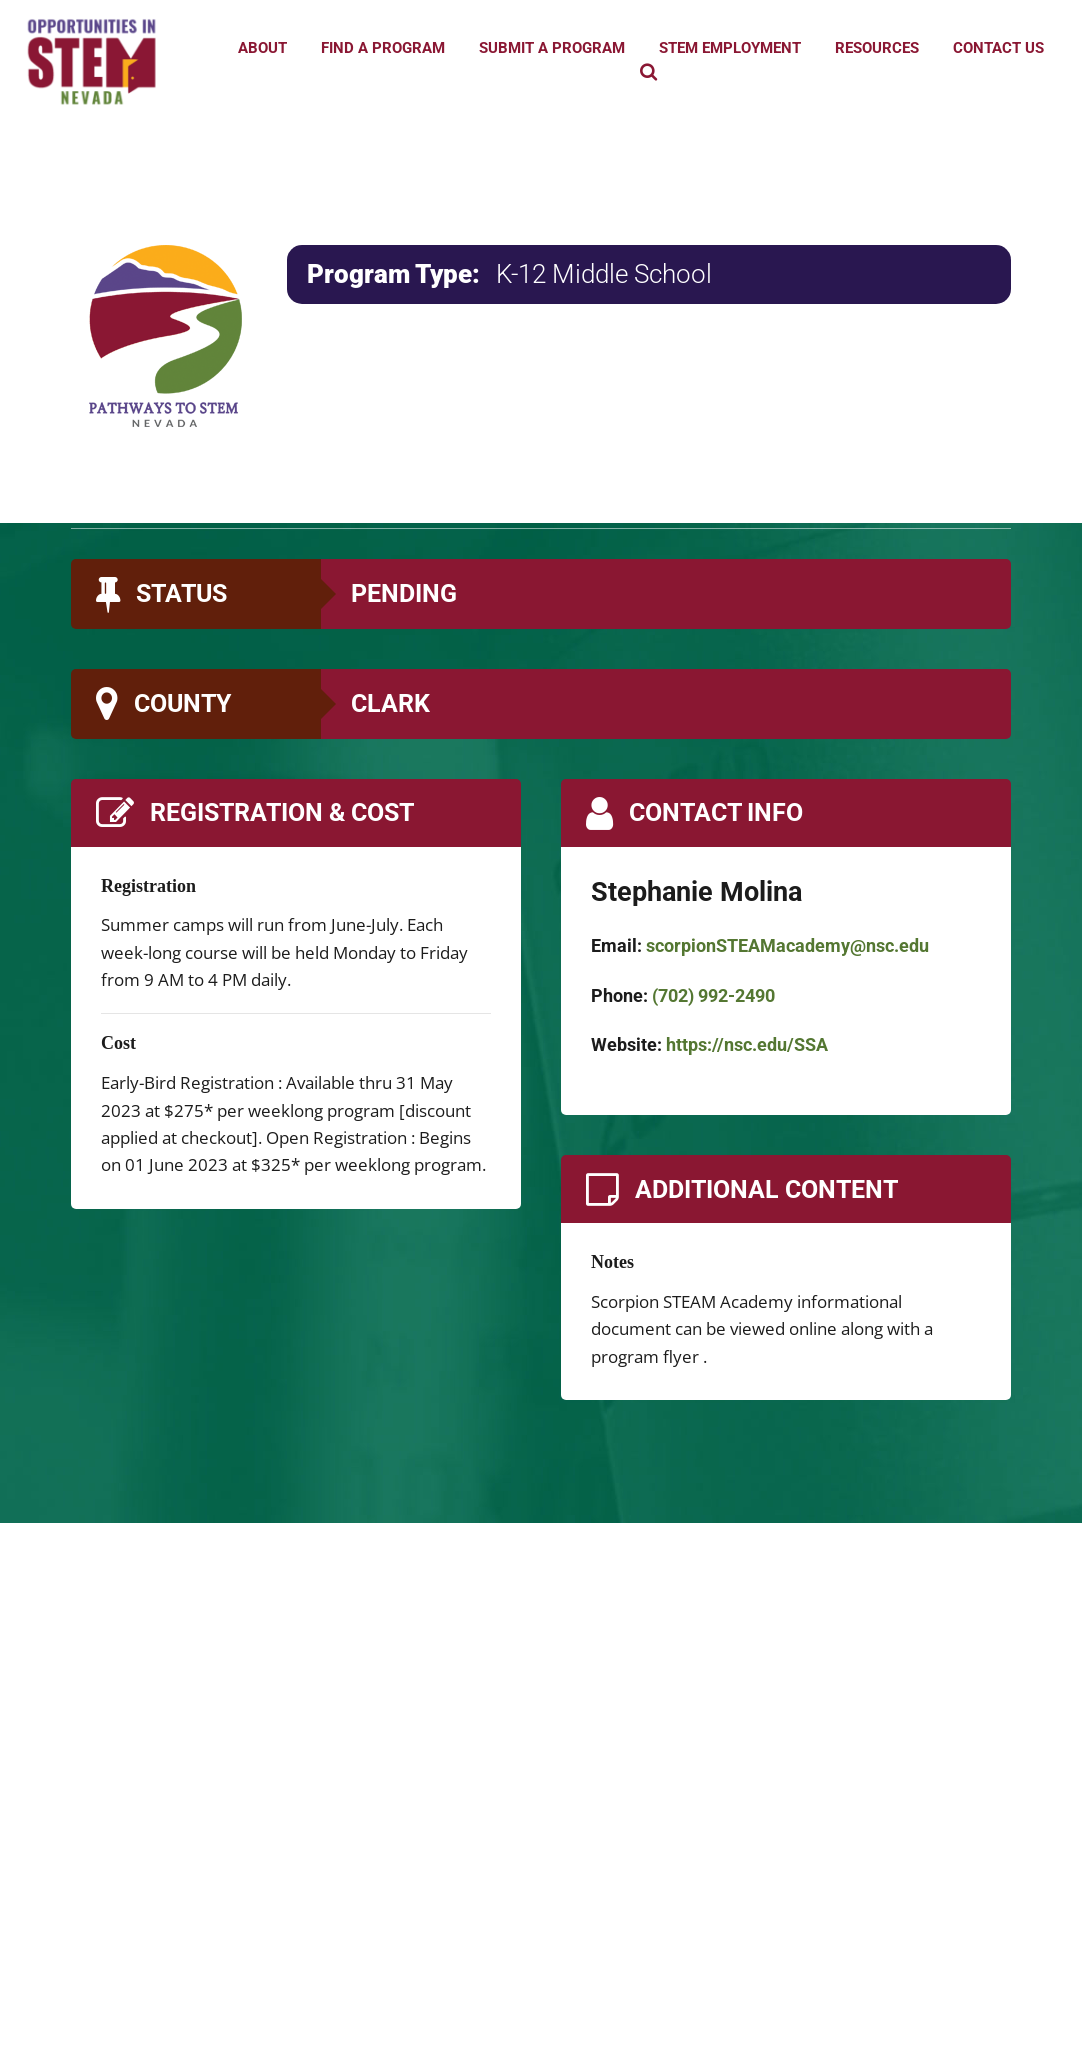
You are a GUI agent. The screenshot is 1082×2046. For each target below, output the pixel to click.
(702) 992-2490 (713, 995)
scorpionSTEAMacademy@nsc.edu (787, 945)
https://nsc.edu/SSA (747, 1044)
